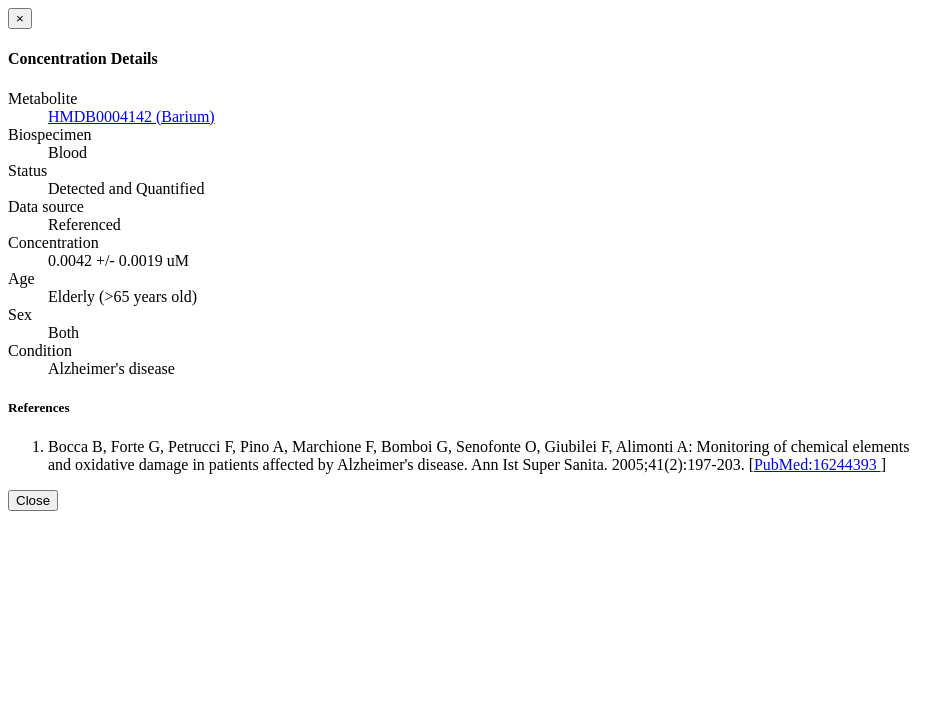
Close (33, 500)
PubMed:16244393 (817, 464)
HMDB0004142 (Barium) (131, 116)
